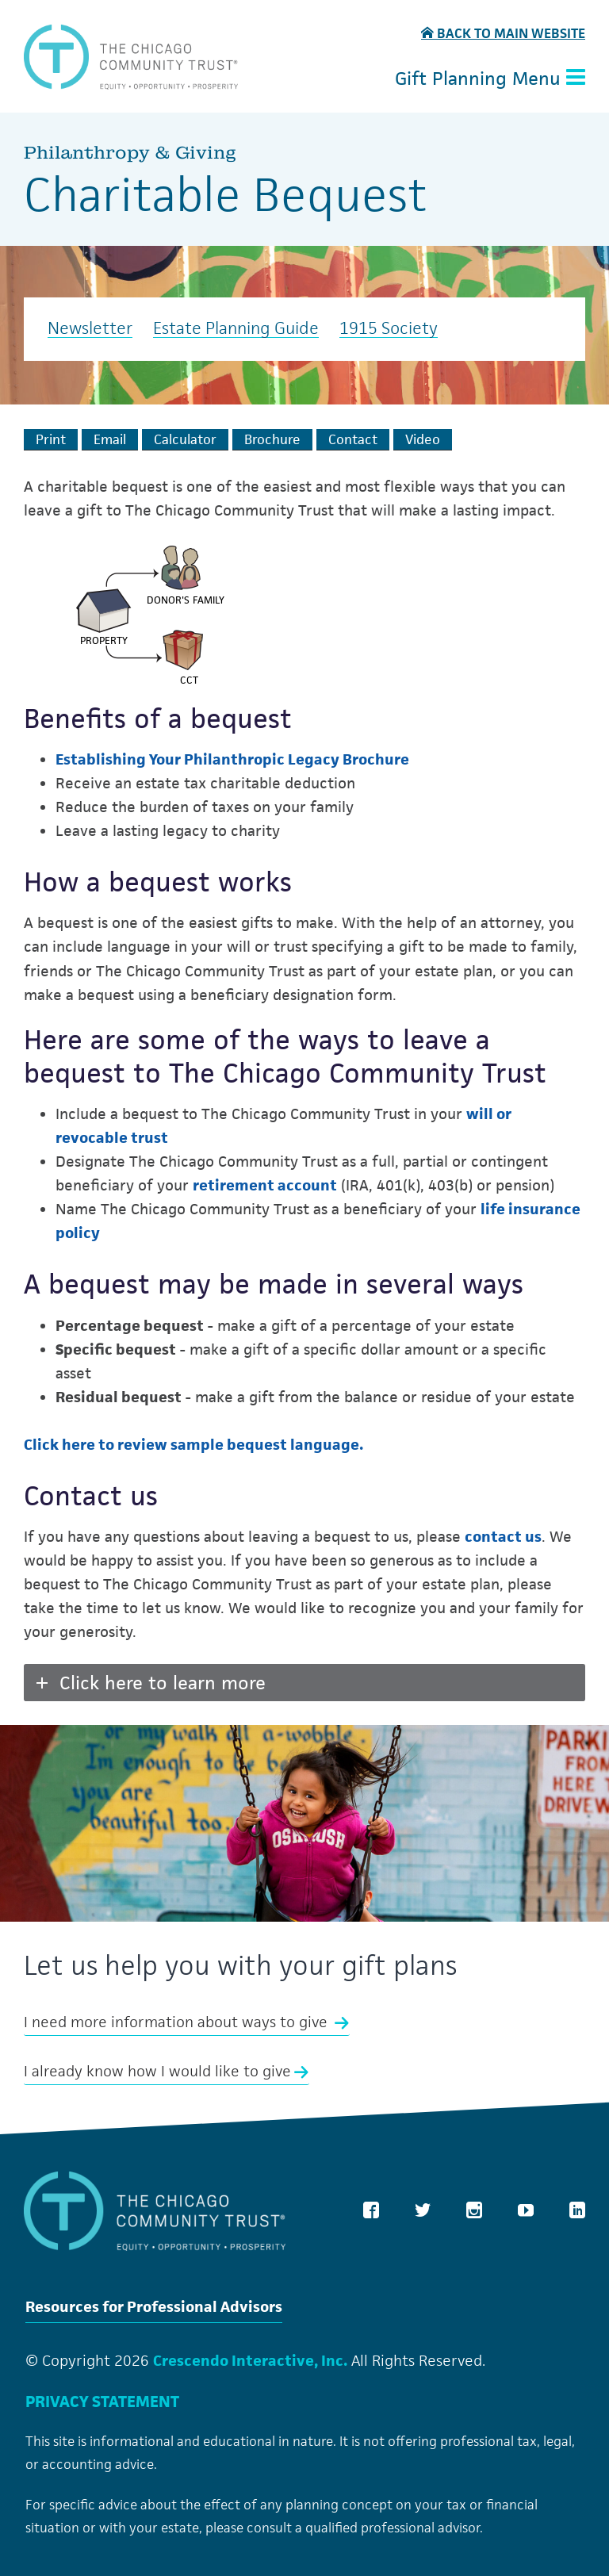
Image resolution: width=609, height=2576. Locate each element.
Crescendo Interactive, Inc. (250, 2360)
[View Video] (422, 439)
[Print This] (51, 439)
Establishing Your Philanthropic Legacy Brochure (232, 759)
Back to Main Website (503, 33)
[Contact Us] (352, 439)
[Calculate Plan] (185, 439)
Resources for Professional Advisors (153, 2308)
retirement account (265, 1184)
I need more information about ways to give (187, 2021)
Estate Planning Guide (236, 329)
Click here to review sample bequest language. (193, 1444)
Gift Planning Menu (490, 78)
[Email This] (110, 439)
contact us (503, 1536)
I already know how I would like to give (166, 2070)
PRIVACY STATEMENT (102, 2401)
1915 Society (388, 329)
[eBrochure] (272, 439)
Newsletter (90, 329)
